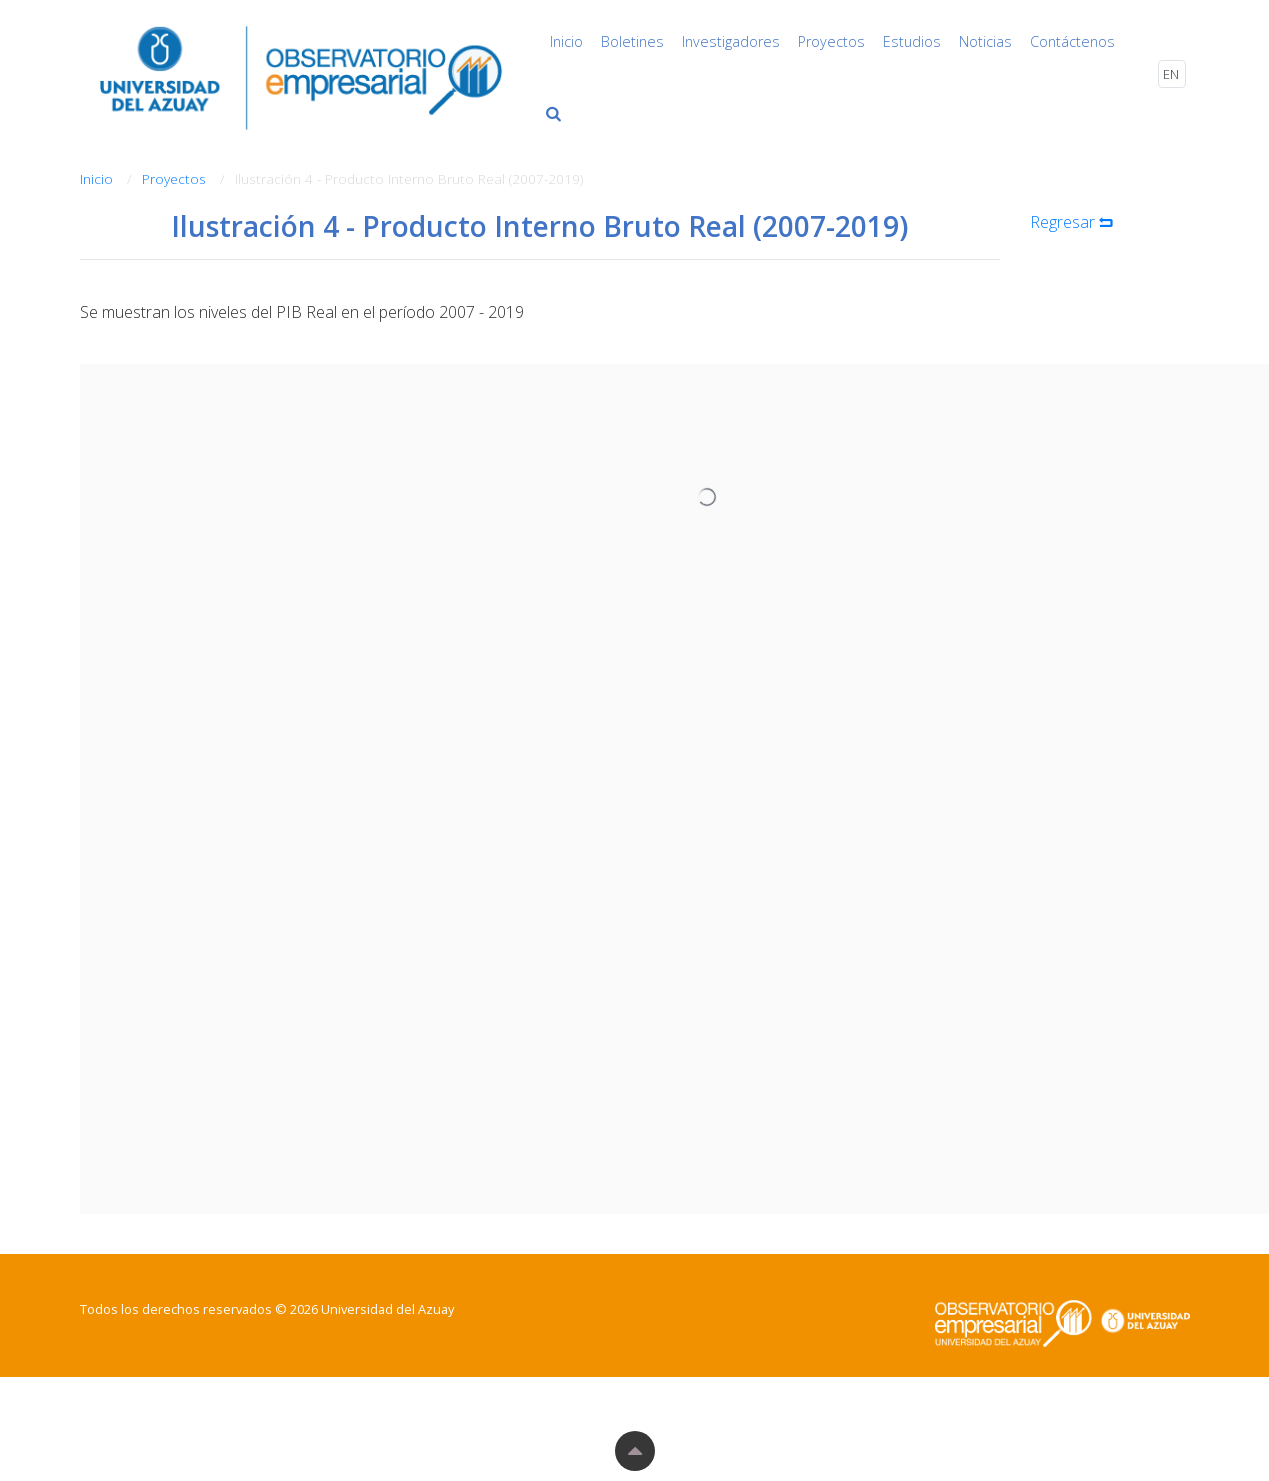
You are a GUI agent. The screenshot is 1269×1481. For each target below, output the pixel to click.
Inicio (566, 41)
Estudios (912, 41)
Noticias (985, 41)
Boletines (632, 41)
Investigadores (731, 41)
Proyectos (831, 41)
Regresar (1073, 222)
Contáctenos (1072, 41)
